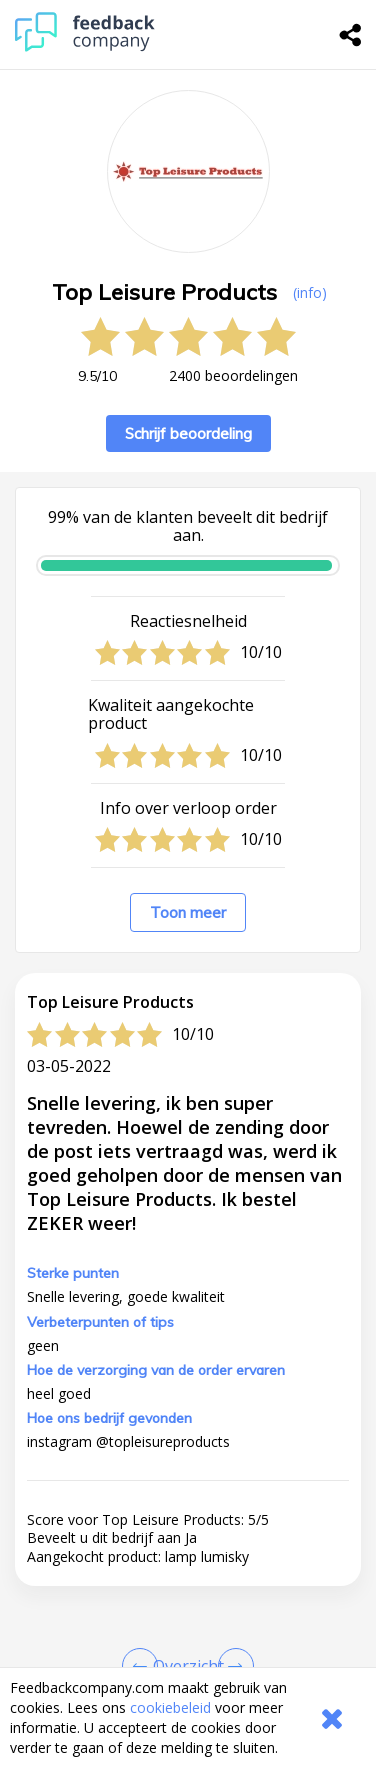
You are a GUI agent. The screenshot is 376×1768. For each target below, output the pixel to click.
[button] (188, 1562)
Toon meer (188, 912)
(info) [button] (310, 292)
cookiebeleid (170, 1707)
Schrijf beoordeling (188, 433)
